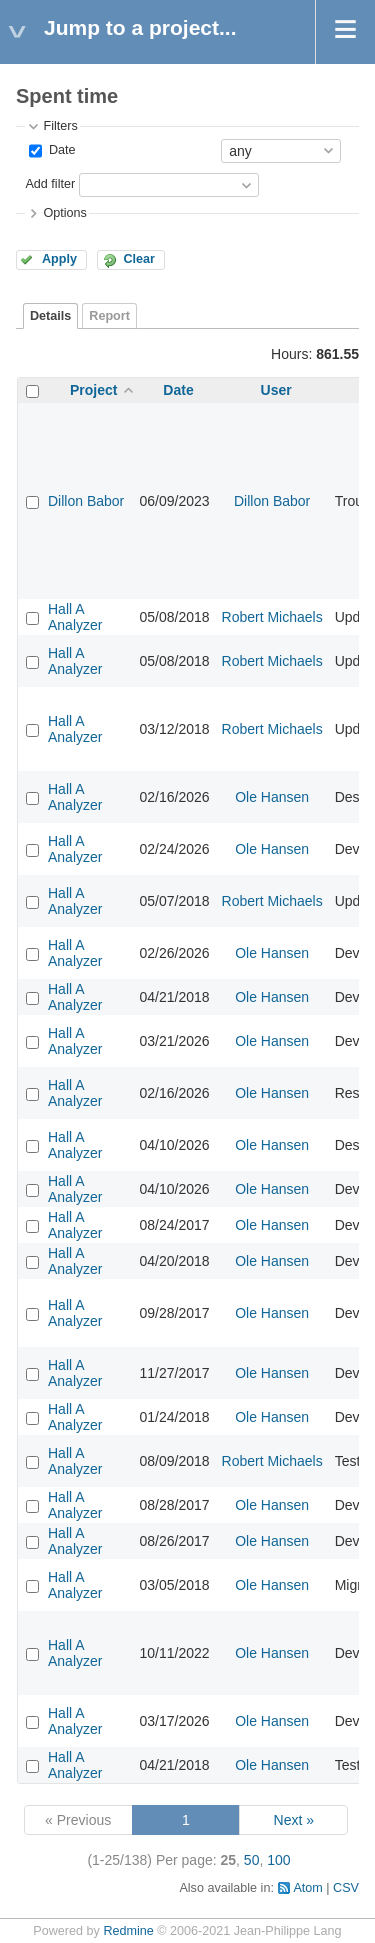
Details (50, 316)
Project (93, 390)
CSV (346, 1888)
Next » (294, 1820)
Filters (60, 126)
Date (60, 150)
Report (109, 316)
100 (278, 1860)
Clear (139, 259)
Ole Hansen (272, 797)
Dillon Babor (86, 501)
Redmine (128, 1931)
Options (64, 213)
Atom (307, 1888)
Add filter (50, 184)
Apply (59, 259)
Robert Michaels (272, 617)
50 (252, 1860)
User (276, 390)
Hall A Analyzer (75, 617)
